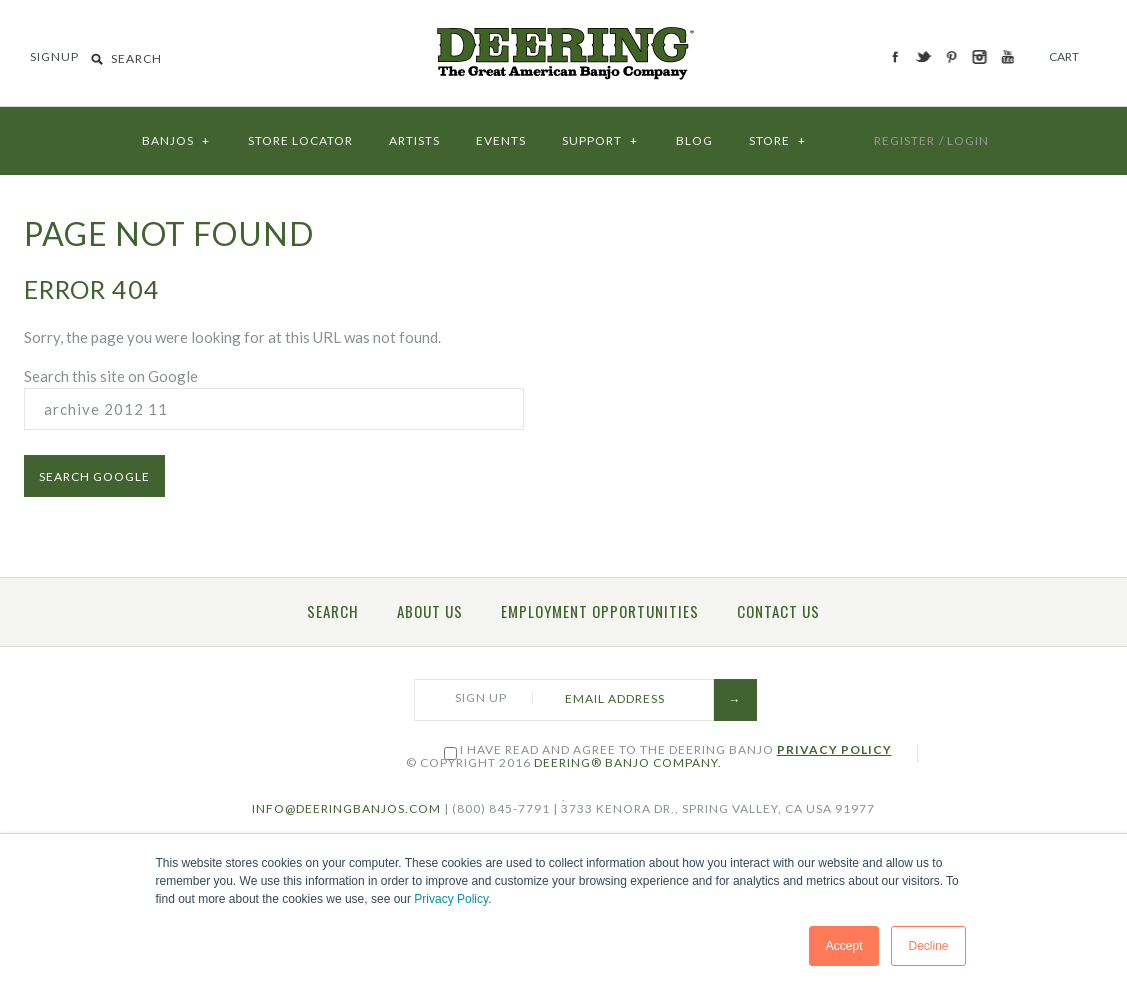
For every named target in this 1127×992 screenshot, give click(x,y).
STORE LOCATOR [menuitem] (300, 140)
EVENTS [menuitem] (501, 140)
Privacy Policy (451, 899)
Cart (1064, 56)
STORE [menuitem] (778, 135)
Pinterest (952, 57)
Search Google (94, 476)
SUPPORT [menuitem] (601, 135)
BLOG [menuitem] (694, 140)
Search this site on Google (111, 376)
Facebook (896, 57)
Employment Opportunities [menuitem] (600, 611)
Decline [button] (928, 946)
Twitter (924, 57)
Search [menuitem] (333, 611)
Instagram (980, 57)
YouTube (1008, 57)
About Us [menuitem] (430, 611)
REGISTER (904, 140)
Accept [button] (844, 946)
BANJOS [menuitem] (177, 135)
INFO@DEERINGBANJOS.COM (346, 808)
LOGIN (968, 140)
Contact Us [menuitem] (778, 611)
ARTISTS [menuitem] (414, 140)
